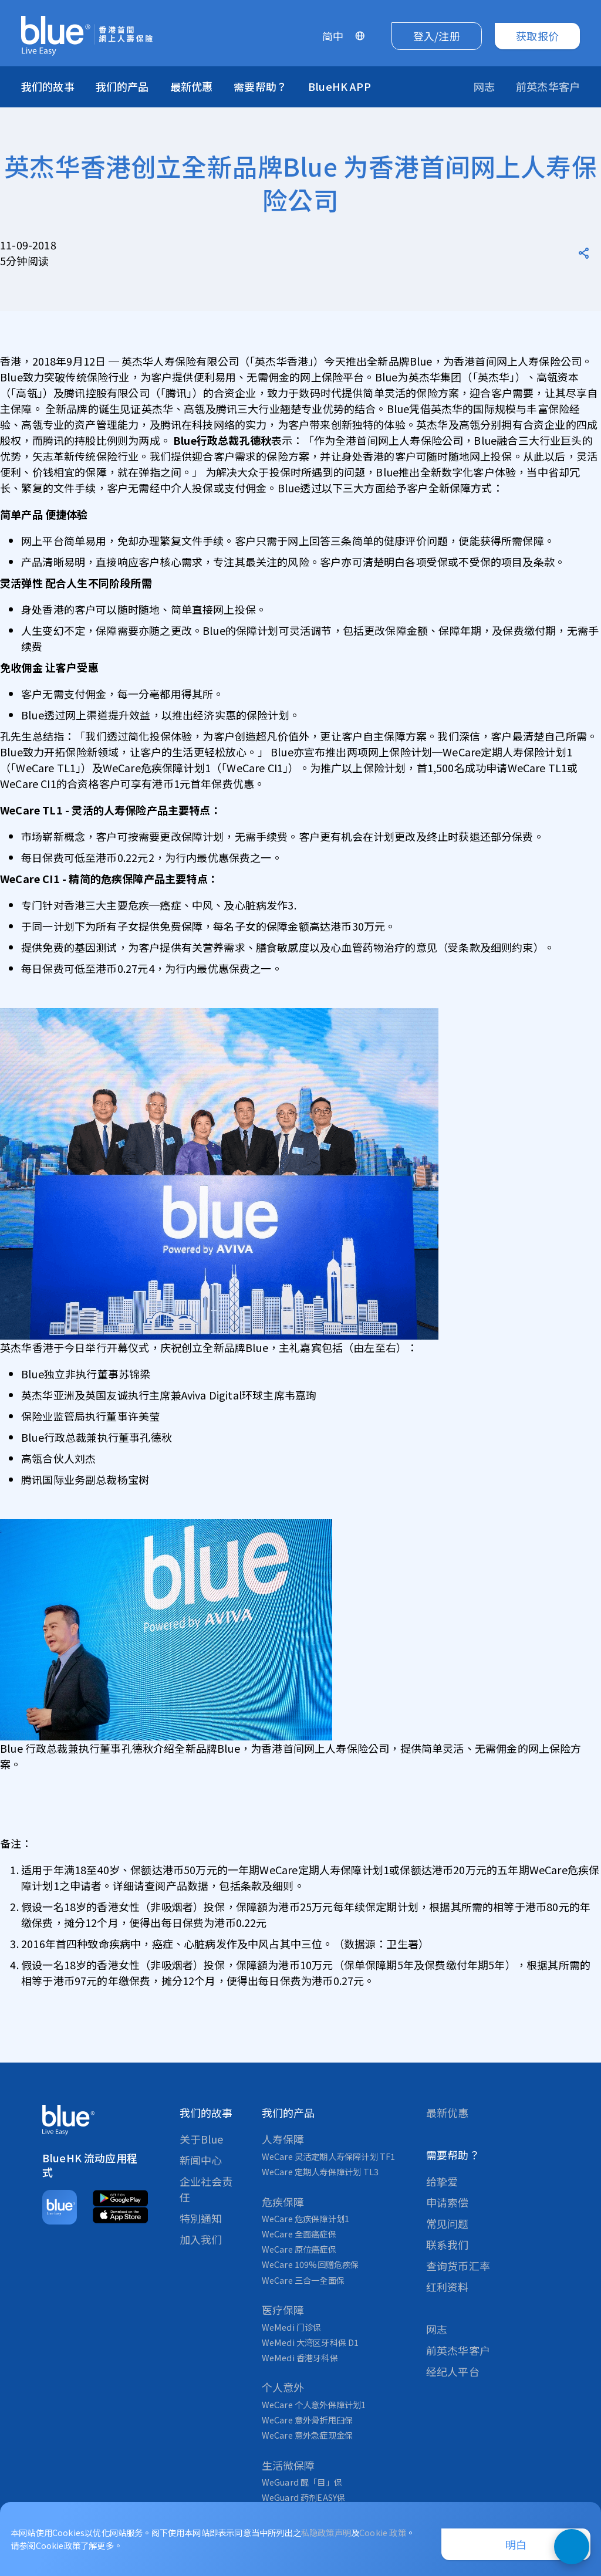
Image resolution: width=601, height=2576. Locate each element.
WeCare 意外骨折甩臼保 (307, 2419)
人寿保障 (283, 2138)
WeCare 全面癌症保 (299, 2233)
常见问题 (447, 2223)
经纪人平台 (453, 2371)
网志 (436, 2329)
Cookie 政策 (382, 2532)
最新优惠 (191, 86)
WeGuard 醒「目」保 (302, 2482)
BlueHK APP (339, 86)
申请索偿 (447, 2202)
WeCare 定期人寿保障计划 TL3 (320, 2171)
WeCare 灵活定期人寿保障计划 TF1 (329, 2156)
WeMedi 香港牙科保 (300, 2357)
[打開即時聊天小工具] (571, 2546)
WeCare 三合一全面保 (303, 2280)
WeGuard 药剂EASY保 (304, 2497)
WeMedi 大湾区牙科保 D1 (310, 2342)
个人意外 (283, 2387)
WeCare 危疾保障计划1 (306, 2218)
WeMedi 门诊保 (292, 2327)
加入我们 (201, 2239)
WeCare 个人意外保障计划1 (314, 2404)
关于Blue (202, 2138)
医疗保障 (283, 2309)
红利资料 (447, 2286)
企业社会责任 (206, 2189)
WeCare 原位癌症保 (299, 2249)
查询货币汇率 (458, 2265)
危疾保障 (283, 2201)
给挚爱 (442, 2181)
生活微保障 (288, 2465)
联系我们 (447, 2244)
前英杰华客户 (458, 2350)
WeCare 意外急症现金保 (307, 2435)
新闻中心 (201, 2160)
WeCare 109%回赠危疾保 (310, 2264)
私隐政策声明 (326, 2532)
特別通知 (201, 2218)
